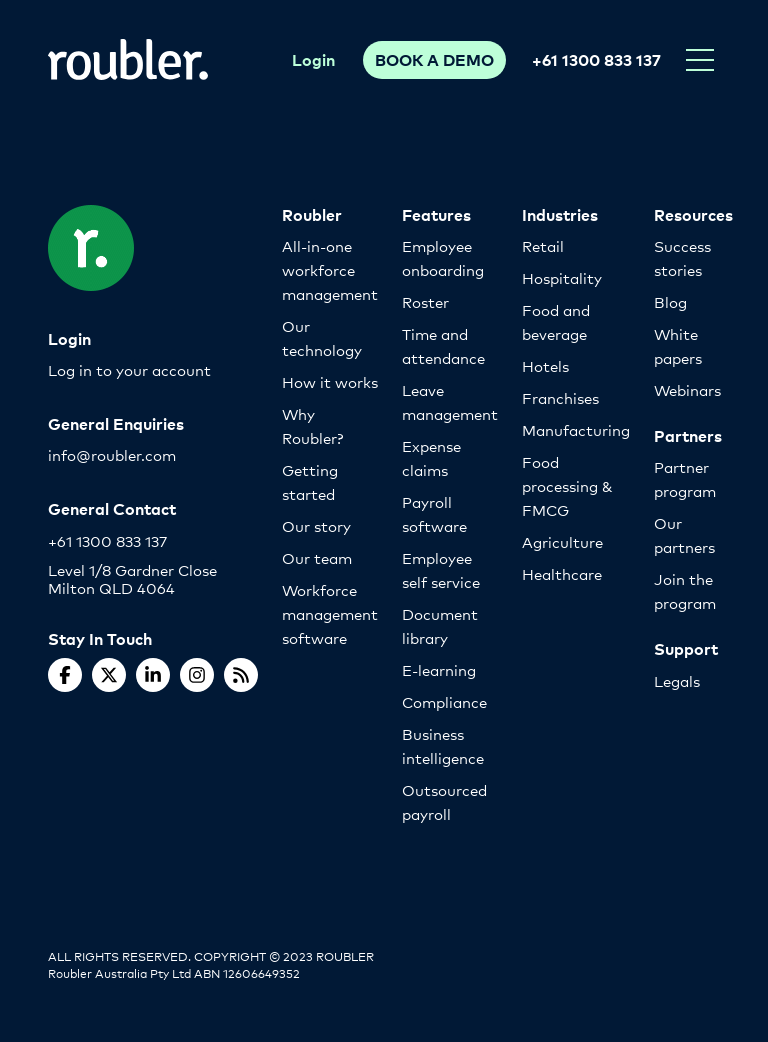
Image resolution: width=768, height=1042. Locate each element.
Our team (317, 557)
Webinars (687, 389)
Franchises (560, 397)
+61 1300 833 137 (596, 59)
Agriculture (562, 541)
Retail (543, 245)
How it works (330, 381)
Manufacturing (576, 429)
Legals (677, 680)
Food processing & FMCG (567, 485)
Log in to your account (129, 369)
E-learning (439, 669)
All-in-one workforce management (330, 269)
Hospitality (562, 277)
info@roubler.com (112, 454)
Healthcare (562, 573)
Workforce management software (330, 613)
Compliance (444, 701)
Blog (670, 301)
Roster (425, 301)
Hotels (545, 365)
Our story (316, 525)
